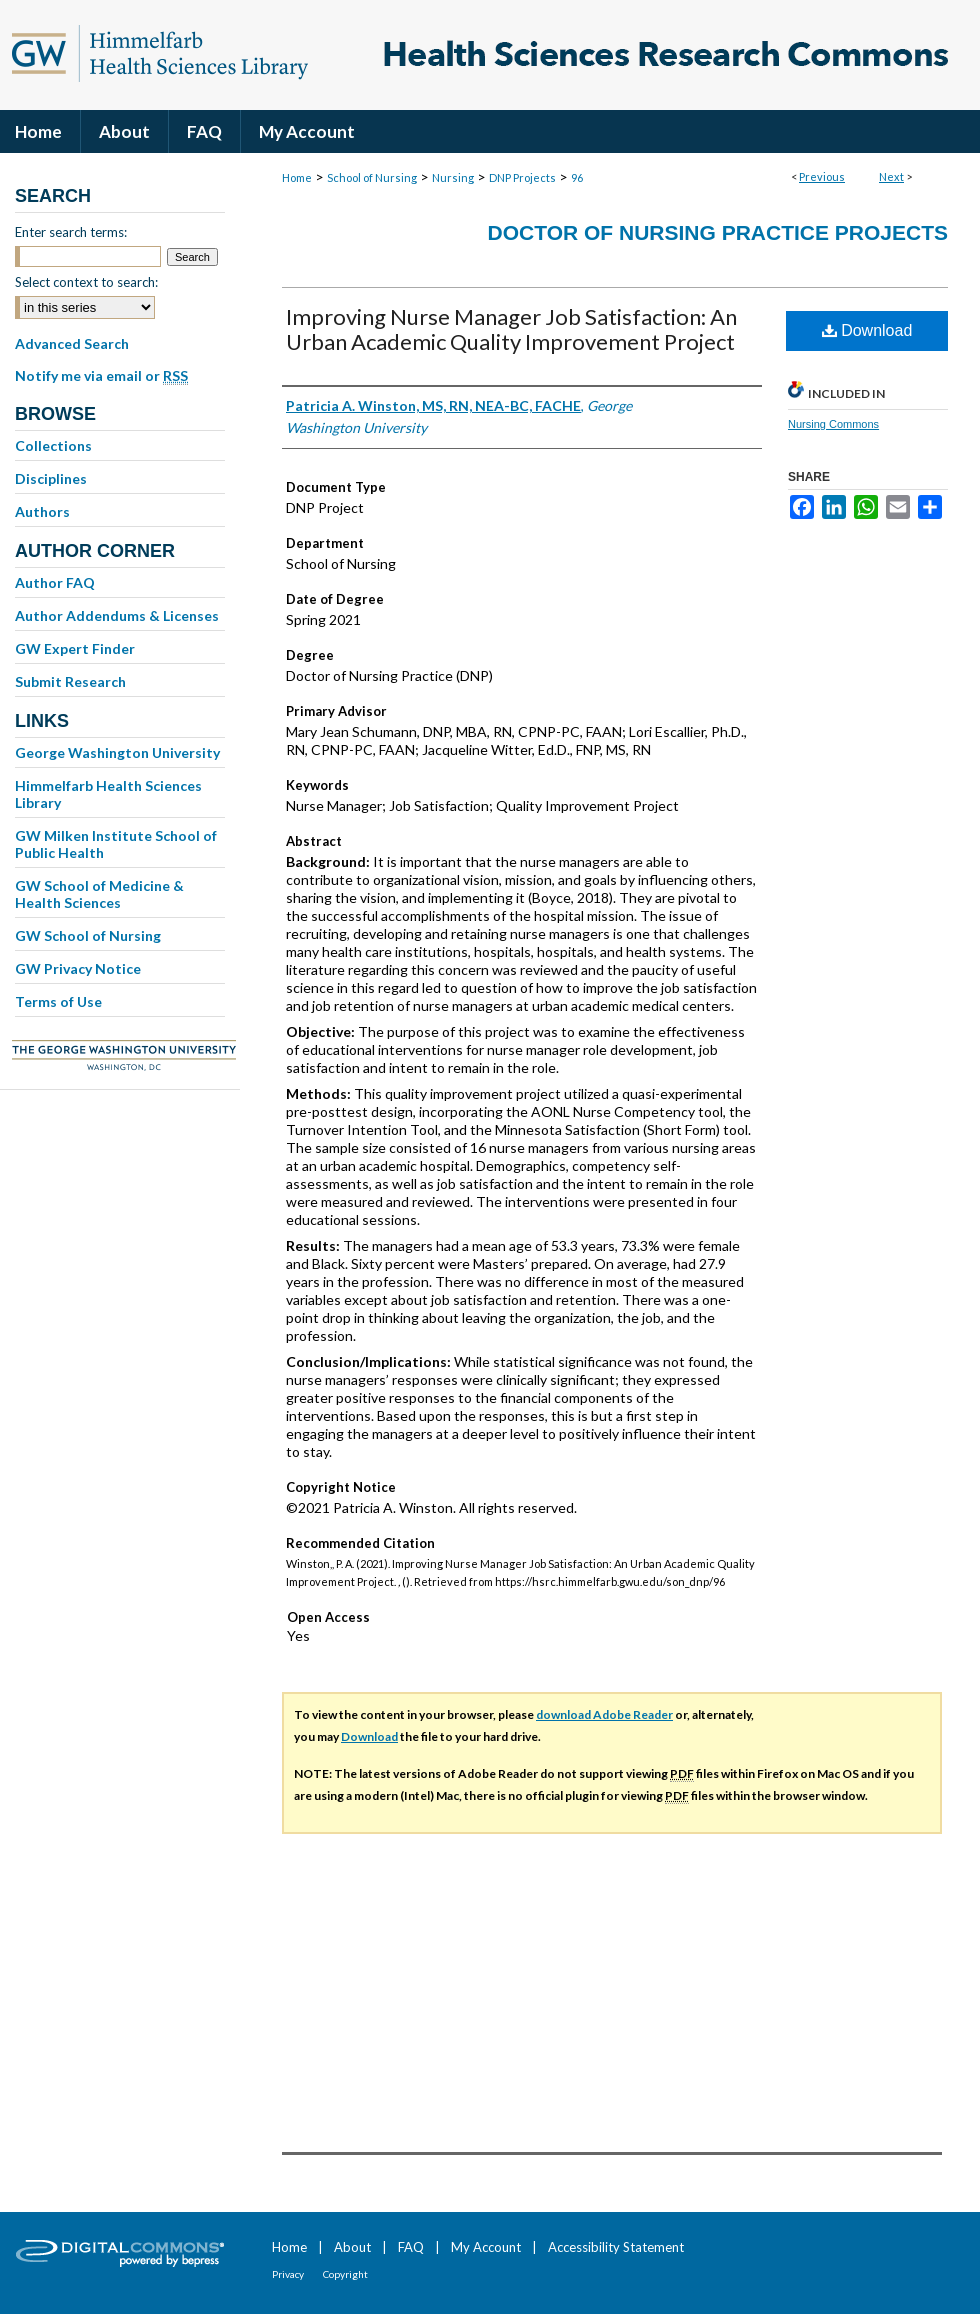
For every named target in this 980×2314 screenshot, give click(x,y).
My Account (486, 2247)
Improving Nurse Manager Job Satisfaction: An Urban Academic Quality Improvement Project (511, 329)
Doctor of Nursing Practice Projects (718, 232)
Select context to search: (86, 282)
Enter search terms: (71, 232)
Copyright (345, 2274)
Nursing (453, 177)
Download (867, 330)
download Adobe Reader (604, 1714)
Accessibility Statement (616, 2247)
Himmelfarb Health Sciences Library (108, 794)
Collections (53, 445)
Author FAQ (55, 582)
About (352, 2247)
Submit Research (70, 681)
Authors (42, 511)
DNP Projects (522, 177)
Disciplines (51, 478)
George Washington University (117, 752)
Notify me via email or (101, 376)
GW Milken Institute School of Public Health (116, 844)
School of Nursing (372, 177)
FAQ (411, 2247)
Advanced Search (72, 343)
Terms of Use (58, 1001)
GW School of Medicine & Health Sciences (99, 894)
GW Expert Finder (75, 648)
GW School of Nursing (88, 935)
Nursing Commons (833, 424)
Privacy (288, 2274)
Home (297, 177)
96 (577, 177)
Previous (822, 176)
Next (891, 176)
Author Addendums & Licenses (117, 615)
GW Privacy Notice (78, 968)
